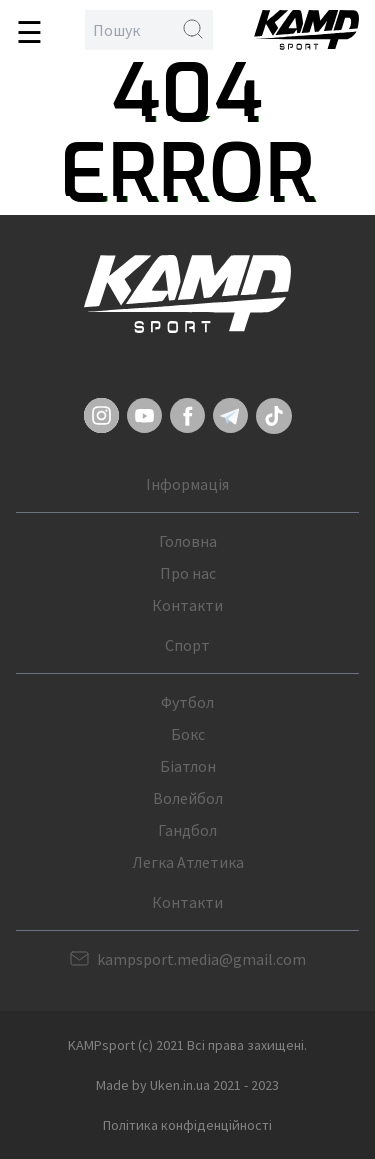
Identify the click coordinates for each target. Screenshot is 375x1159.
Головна (188, 541)
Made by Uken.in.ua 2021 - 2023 (187, 1085)
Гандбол (187, 830)
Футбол (187, 702)
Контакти (187, 605)
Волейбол (188, 798)
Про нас (188, 573)
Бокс (188, 734)
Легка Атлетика (188, 862)
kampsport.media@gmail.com (201, 959)
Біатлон (188, 766)
